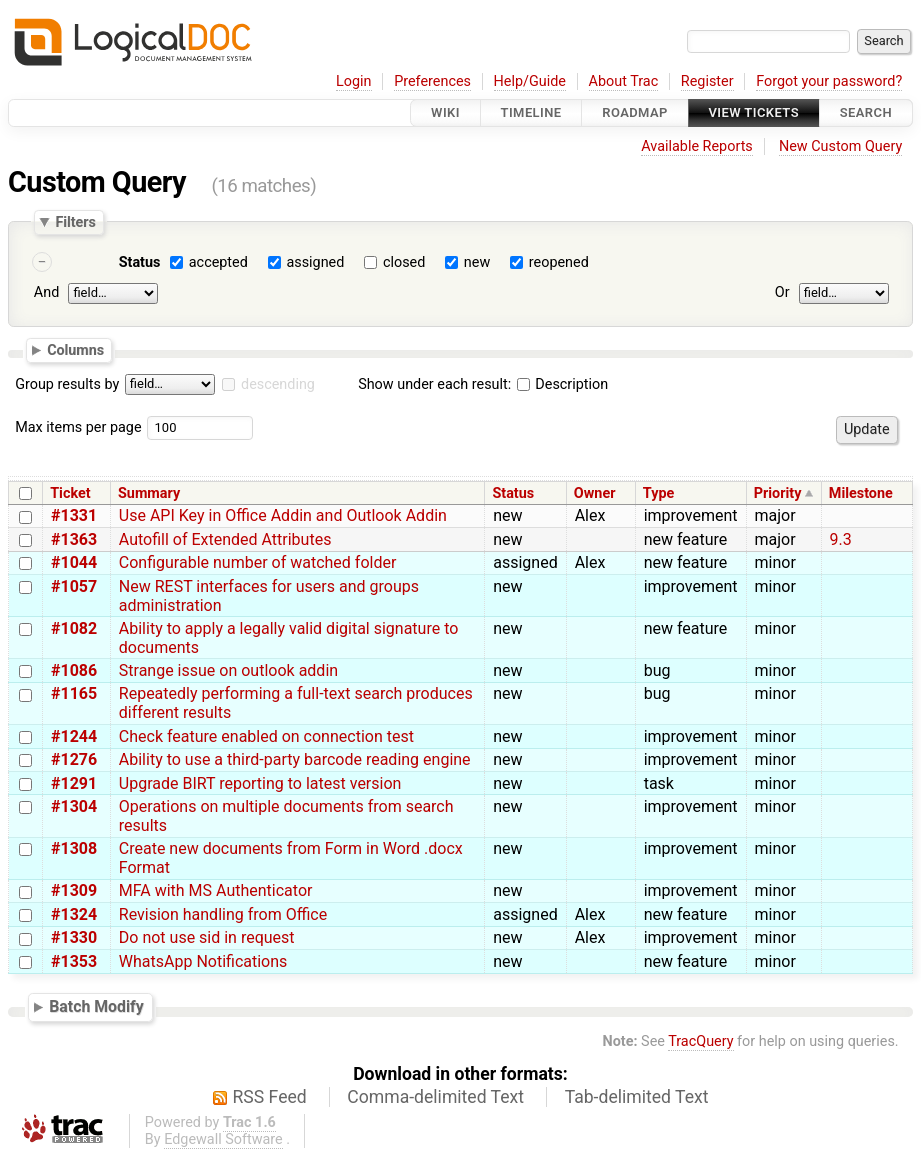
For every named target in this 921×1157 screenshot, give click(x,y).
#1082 (74, 628)
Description (562, 384)
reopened (559, 262)
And (46, 292)
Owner (595, 493)
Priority (778, 493)
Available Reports (697, 146)
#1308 (74, 848)
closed (404, 262)
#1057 (74, 586)
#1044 (74, 562)
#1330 (74, 937)
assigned (315, 262)
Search (866, 112)
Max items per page (78, 427)
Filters (75, 222)
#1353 (74, 961)
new (477, 262)
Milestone (861, 493)
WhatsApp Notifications (203, 961)
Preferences (432, 81)
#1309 (74, 890)
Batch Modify (96, 1007)
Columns (75, 350)
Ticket (70, 493)
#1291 (74, 783)
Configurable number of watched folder (258, 562)
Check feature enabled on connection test (266, 736)
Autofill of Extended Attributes (225, 539)
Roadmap (635, 112)
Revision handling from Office (223, 914)
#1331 (74, 515)
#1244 (74, 736)
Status (140, 262)
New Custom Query (840, 146)
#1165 (74, 693)
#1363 (74, 539)
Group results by (67, 384)
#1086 (74, 670)
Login (354, 81)
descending (278, 384)
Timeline (531, 112)
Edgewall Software (223, 1139)
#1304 (74, 806)
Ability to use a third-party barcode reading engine (295, 759)
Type (658, 493)
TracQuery (700, 1041)
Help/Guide (530, 81)
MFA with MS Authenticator (216, 890)
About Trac (624, 81)
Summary (149, 493)
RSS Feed (270, 1097)
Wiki (445, 112)
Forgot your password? (829, 81)
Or (782, 292)
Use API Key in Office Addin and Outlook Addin (283, 515)
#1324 (74, 914)
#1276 (74, 759)
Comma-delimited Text (435, 1097)
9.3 (841, 539)
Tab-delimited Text (637, 1097)
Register (707, 81)
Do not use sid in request (207, 937)
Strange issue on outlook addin (228, 670)
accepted (218, 262)
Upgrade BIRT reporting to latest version (260, 783)
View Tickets (754, 112)
